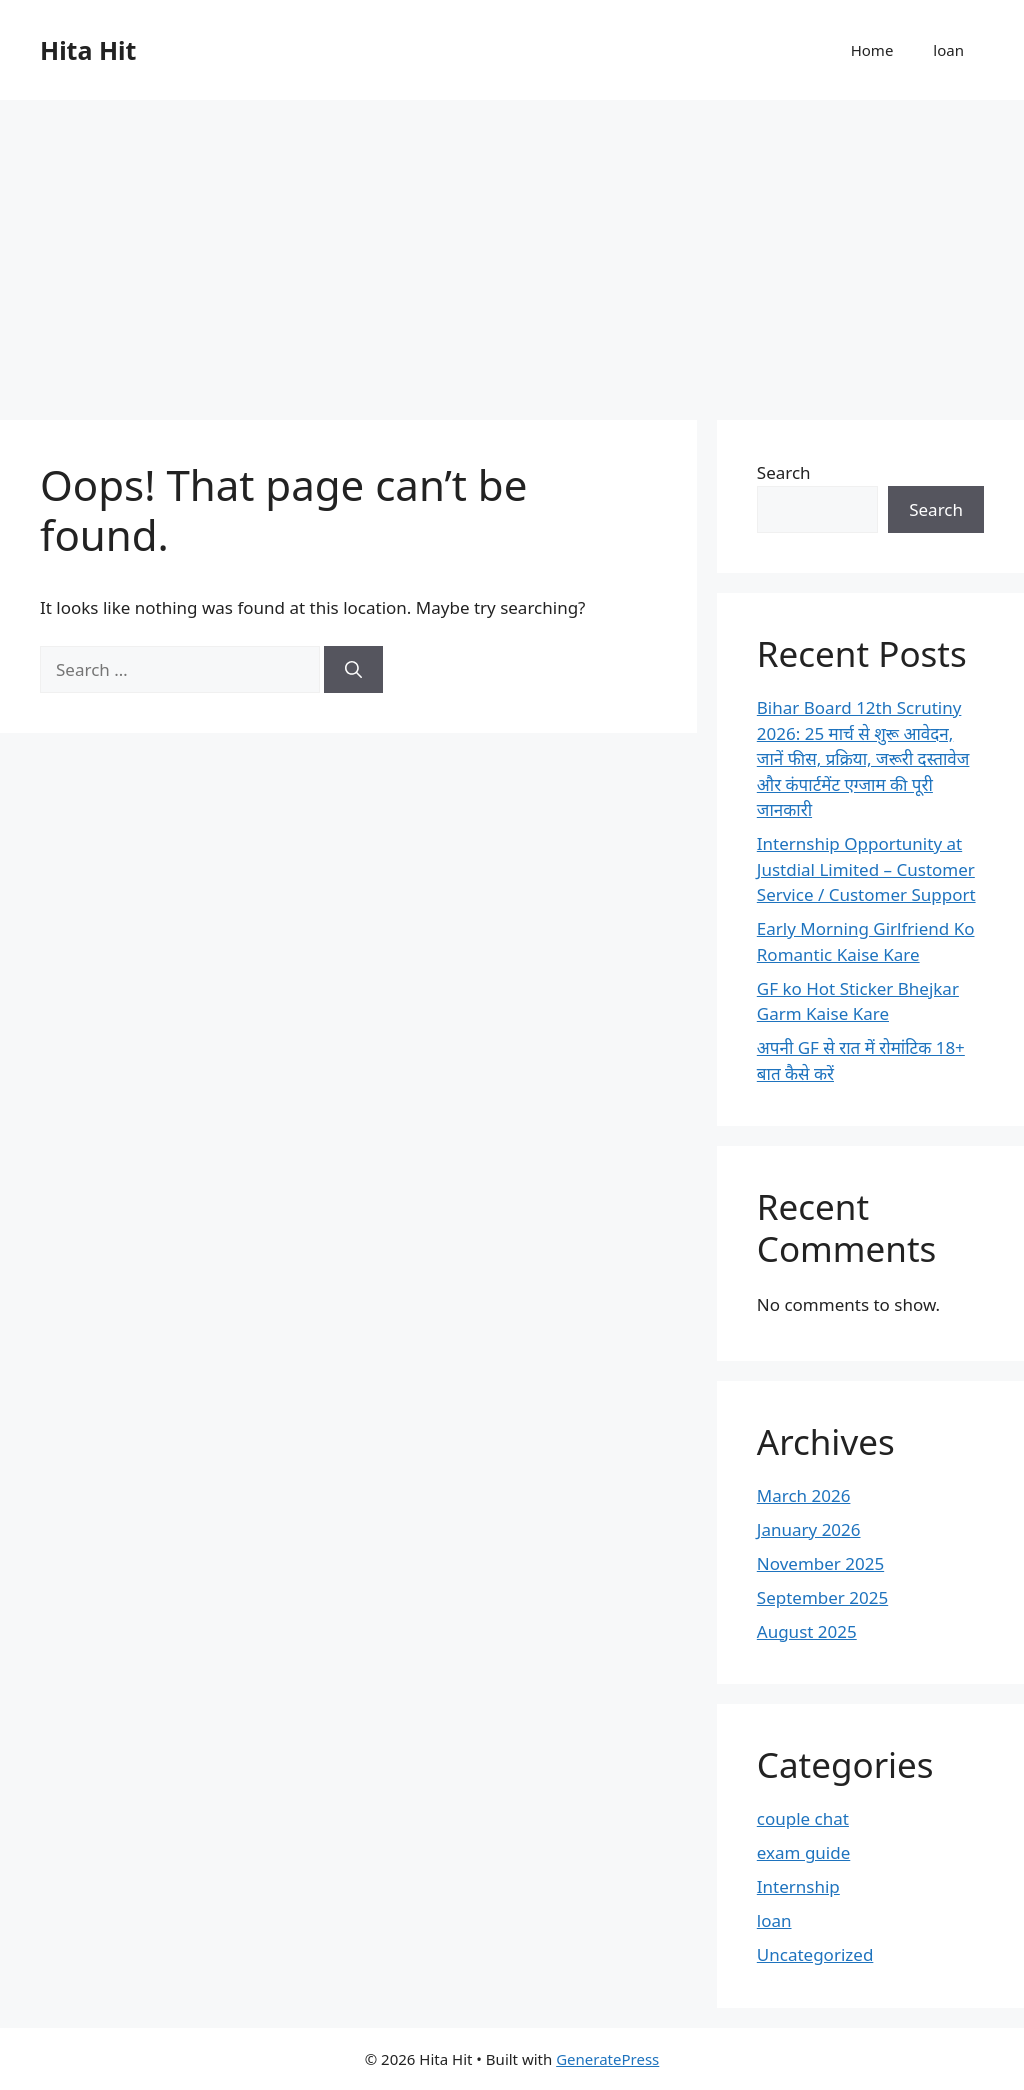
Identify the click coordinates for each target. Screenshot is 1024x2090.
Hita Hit (88, 50)
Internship (798, 1886)
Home (872, 50)
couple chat (803, 1818)
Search (784, 472)
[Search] (353, 670)
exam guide (803, 1852)
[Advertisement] (512, 250)
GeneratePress (607, 2059)
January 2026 (809, 1529)
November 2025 (820, 1563)
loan (948, 50)
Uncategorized (815, 1954)
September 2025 (822, 1597)
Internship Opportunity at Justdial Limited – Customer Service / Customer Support (866, 869)
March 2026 (804, 1495)
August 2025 (807, 1631)
